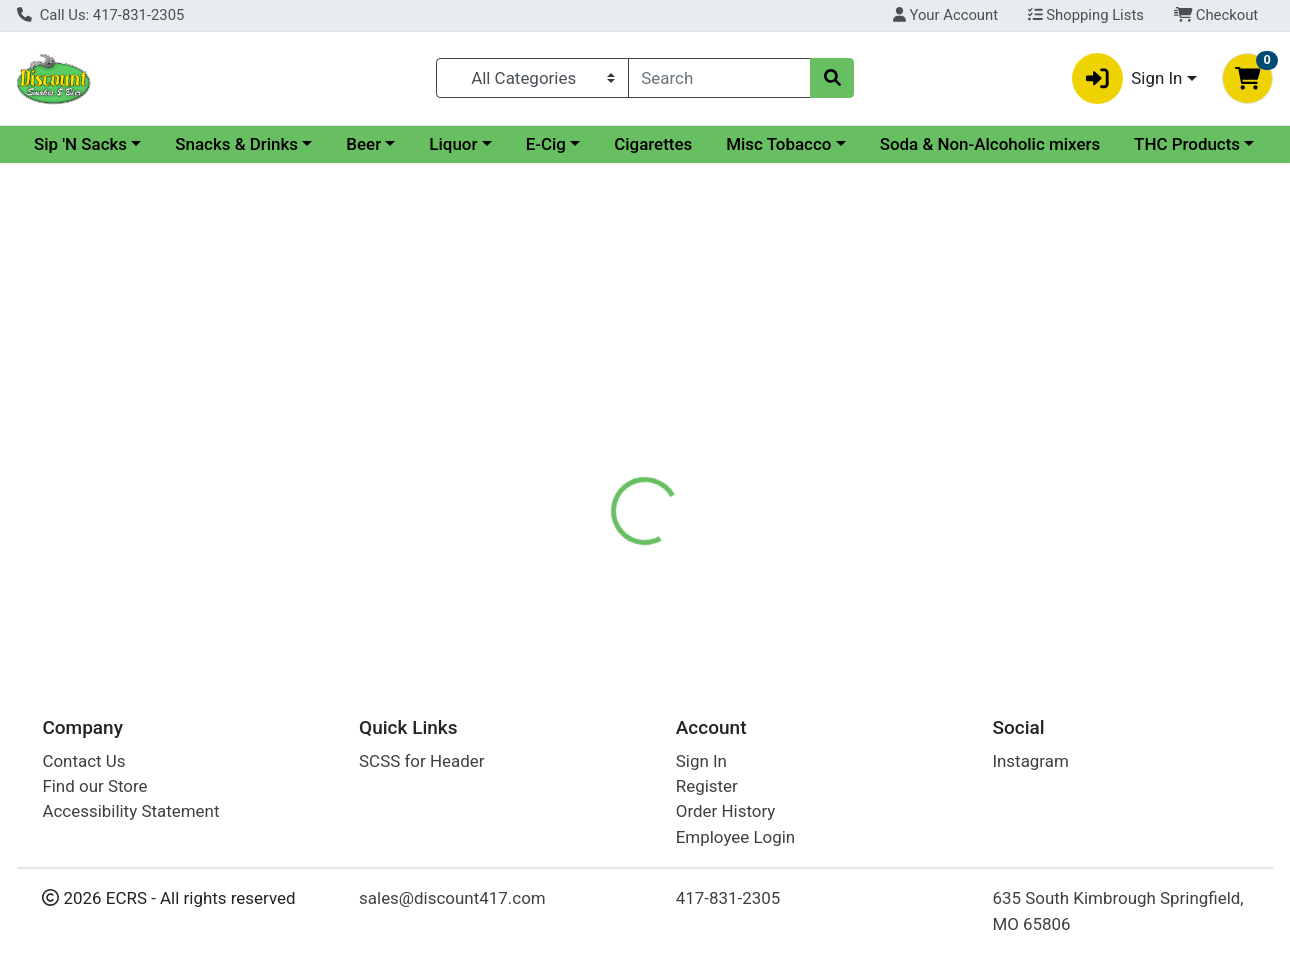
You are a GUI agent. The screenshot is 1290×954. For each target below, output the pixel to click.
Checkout (1216, 15)
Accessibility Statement (130, 812)
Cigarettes (826, 144)
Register (707, 786)
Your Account (945, 15)
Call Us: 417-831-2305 (100, 15)
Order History (726, 812)
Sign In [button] (1127, 78)
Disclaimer (687, 472)
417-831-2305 (728, 899)
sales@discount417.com (452, 899)
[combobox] (719, 78)
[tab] (594, 472)
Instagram (1030, 761)
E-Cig (719, 144)
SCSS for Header (421, 761)
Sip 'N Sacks (253, 144)
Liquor (626, 144)
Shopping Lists (1086, 15)
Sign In (701, 761)
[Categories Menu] (532, 78)
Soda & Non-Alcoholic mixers (144, 182)
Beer (536, 144)
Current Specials (96, 144)
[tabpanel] (914, 571)
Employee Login (735, 837)
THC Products (341, 182)
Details (593, 472)
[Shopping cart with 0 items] (1247, 78)
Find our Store (94, 786)
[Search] (719, 78)
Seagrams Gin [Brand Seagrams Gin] (798, 552)
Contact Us (83, 761)
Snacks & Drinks (409, 144)
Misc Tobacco (951, 144)
